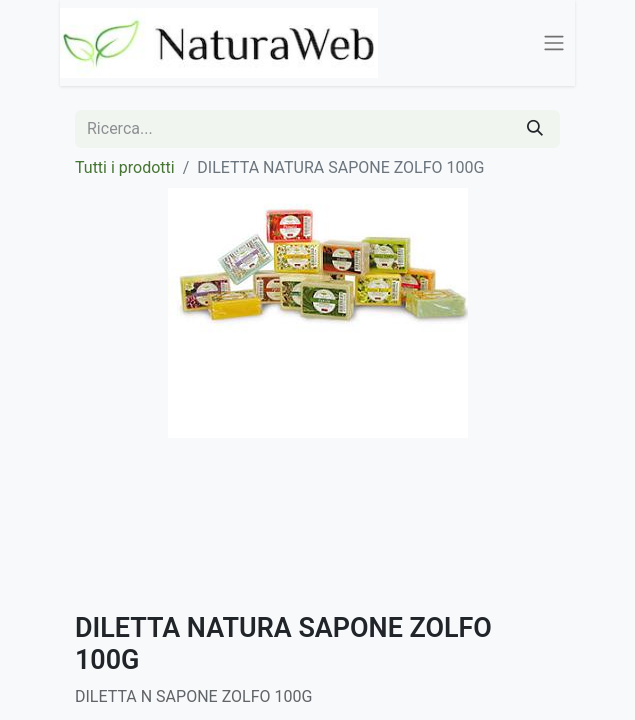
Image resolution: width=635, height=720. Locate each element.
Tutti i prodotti (125, 167)
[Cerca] (535, 129)
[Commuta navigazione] (554, 43)
